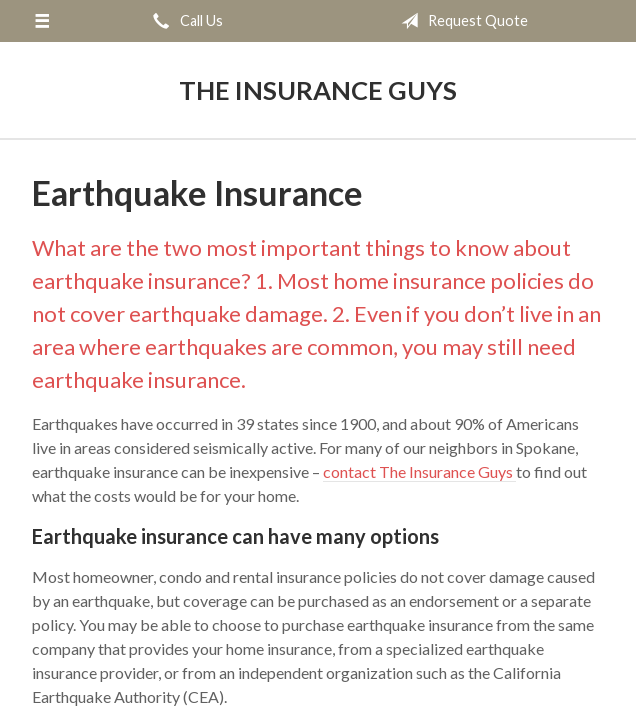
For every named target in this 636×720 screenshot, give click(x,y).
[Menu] (41, 21)
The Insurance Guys (318, 90)
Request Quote (460, 21)
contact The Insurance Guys (419, 471)
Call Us (184, 21)
